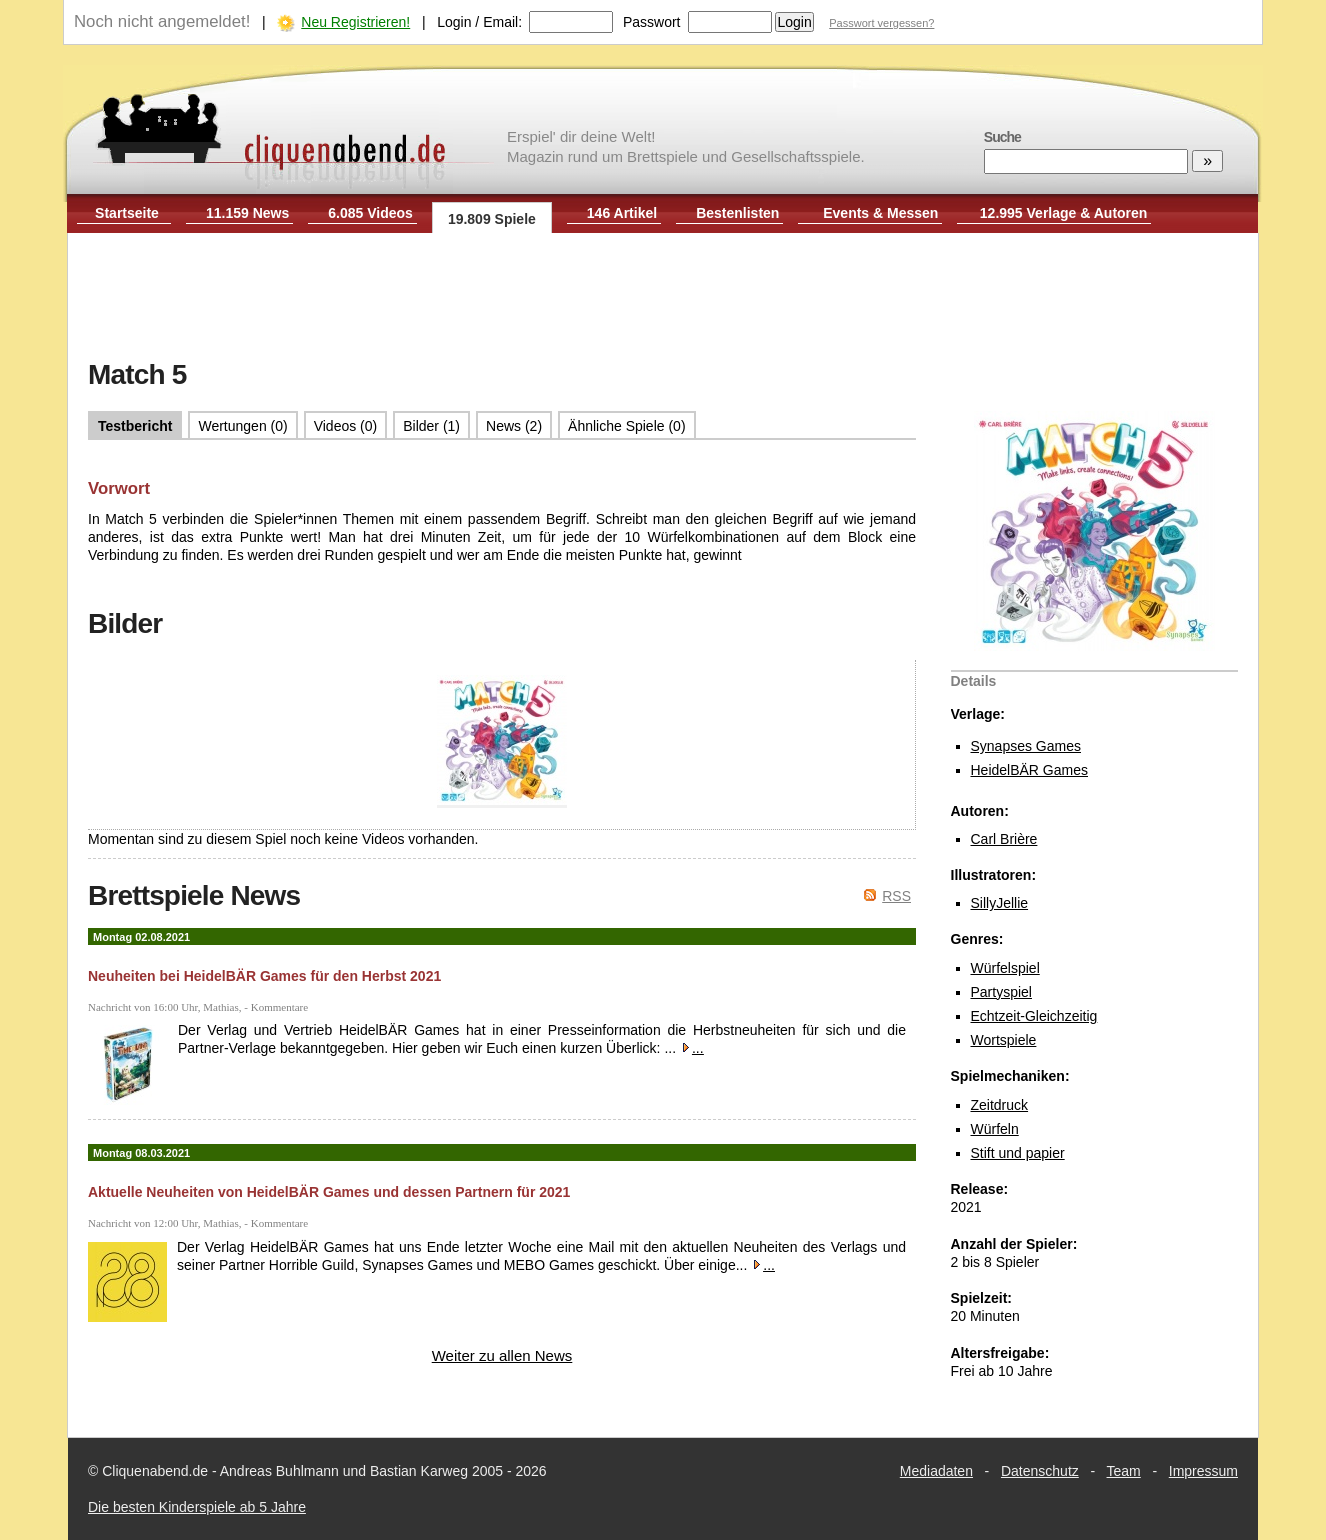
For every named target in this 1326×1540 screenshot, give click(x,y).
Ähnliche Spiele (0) (627, 426)
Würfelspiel (1005, 968)
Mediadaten (936, 1471)
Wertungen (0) (242, 426)
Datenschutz (1040, 1471)
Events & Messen (880, 213)
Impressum (1203, 1471)
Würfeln (995, 1129)
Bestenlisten (737, 213)
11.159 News (247, 213)
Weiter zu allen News (502, 1355)
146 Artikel (622, 213)
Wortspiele (1004, 1040)
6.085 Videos (370, 213)
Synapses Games (1026, 746)
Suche (1002, 137)
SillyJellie (1000, 903)
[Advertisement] (663, 298)
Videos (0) (346, 426)
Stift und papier (1018, 1153)
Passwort (652, 22)
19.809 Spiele (492, 219)
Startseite (127, 213)
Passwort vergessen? (881, 23)
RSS (896, 896)
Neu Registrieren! (355, 22)
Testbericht (135, 426)
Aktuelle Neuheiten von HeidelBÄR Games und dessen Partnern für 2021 (329, 1192)
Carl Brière (1004, 839)
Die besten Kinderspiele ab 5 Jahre (197, 1507)
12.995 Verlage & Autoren (1064, 213)
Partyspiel (1001, 992)
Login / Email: (479, 22)
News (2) (514, 426)
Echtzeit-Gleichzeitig (1034, 1016)
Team (1124, 1471)
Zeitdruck (1000, 1105)
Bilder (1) (431, 426)
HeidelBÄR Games (1030, 770)
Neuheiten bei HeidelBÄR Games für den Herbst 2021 (264, 976)
